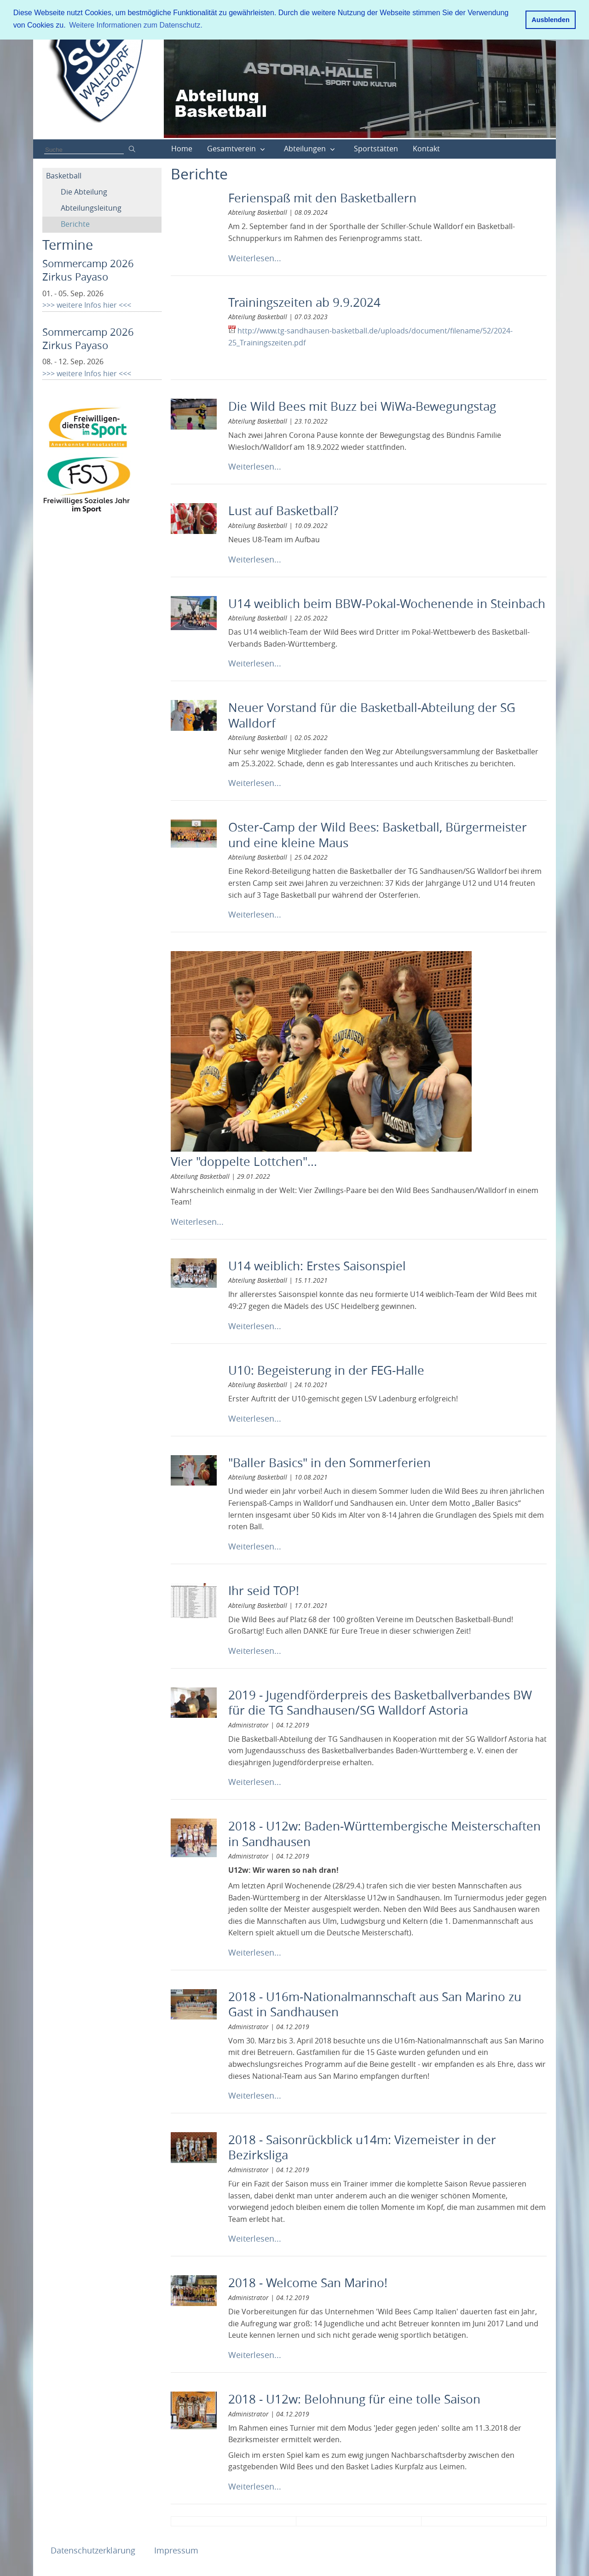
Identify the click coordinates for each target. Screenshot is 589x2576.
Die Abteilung (84, 192)
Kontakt (426, 148)
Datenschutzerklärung (94, 2550)
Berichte (75, 224)
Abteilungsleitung (91, 208)
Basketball (63, 176)
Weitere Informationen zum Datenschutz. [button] (135, 25)
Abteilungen (305, 148)
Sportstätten (376, 148)
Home (181, 148)
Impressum (176, 2550)
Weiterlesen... (254, 258)
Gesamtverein (231, 148)
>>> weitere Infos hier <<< (86, 305)
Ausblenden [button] (550, 19)
